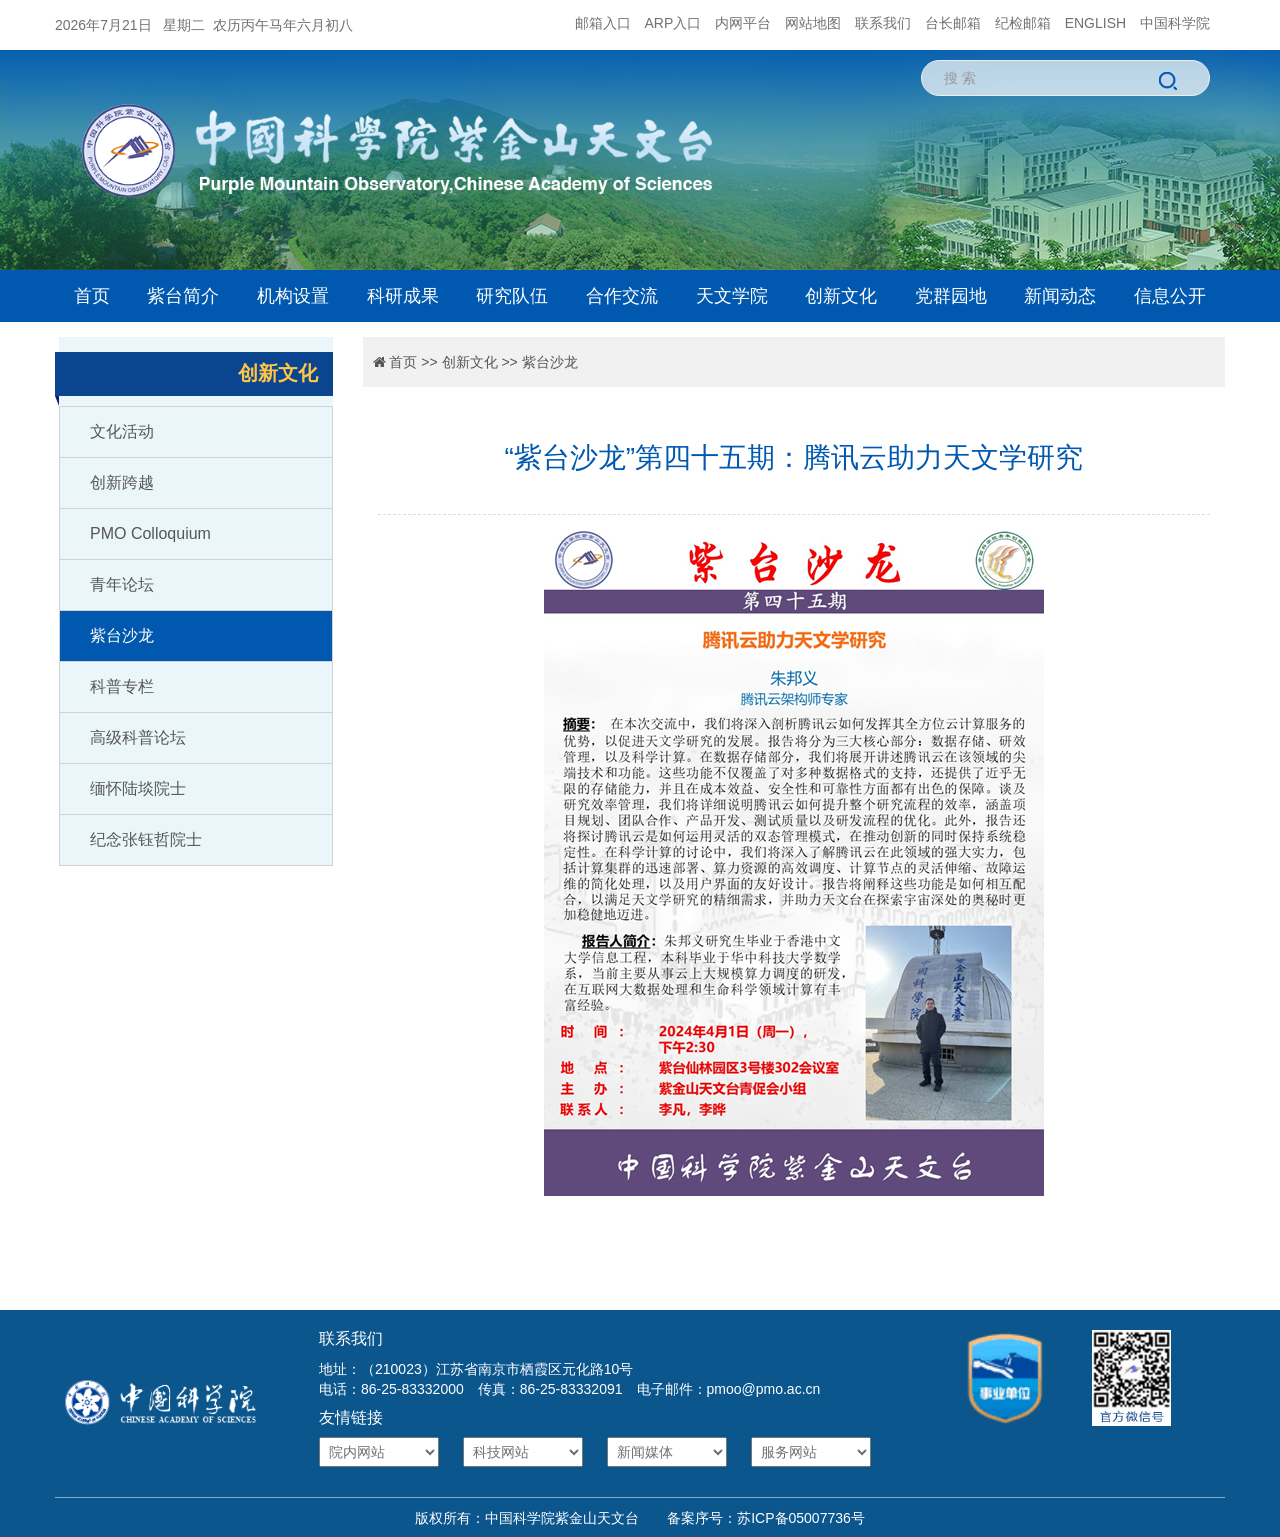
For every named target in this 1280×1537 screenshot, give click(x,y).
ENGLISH (1095, 23)
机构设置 (293, 296)
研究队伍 (512, 296)
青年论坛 (122, 584)
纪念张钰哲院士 (146, 839)
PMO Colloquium (150, 533)
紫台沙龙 (122, 635)
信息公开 (1170, 296)
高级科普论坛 (138, 737)
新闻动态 (1060, 296)
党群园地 (951, 296)
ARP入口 (673, 23)
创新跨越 (122, 482)
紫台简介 (183, 296)
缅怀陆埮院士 (138, 788)
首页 (92, 296)
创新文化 (841, 296)
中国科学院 (1175, 23)
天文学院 (732, 296)
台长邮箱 (953, 23)
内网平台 (743, 23)
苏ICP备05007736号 (801, 1518)
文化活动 (122, 431)
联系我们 (883, 23)
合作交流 (622, 296)
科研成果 (403, 296)
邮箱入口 (603, 23)
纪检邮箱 (1023, 23)
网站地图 (813, 23)
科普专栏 (122, 686)
